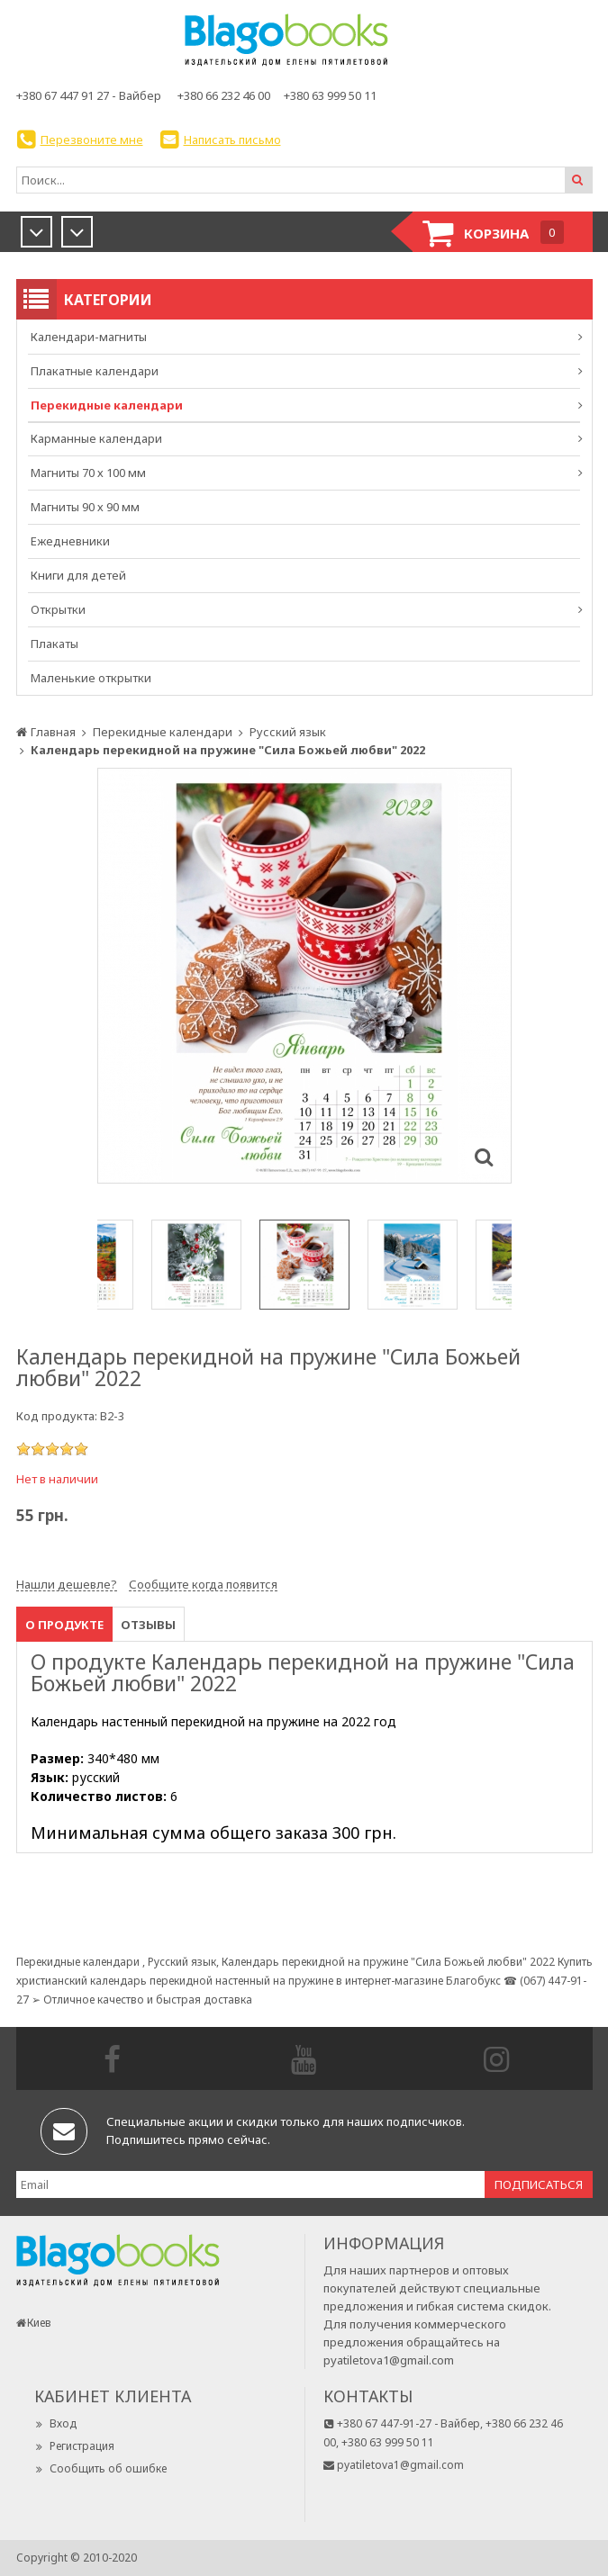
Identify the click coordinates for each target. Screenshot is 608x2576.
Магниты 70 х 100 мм (88, 472)
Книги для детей (78, 575)
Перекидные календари (107, 405)
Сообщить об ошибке (100, 2468)
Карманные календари (96, 438)
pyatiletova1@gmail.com (388, 2360)
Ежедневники (70, 541)
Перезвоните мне (92, 139)
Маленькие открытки (91, 678)
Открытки (58, 609)
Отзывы (148, 1625)
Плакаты (54, 643)
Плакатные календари (95, 371)
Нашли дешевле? (66, 1584)
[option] (304, 976)
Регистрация (74, 2446)
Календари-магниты (89, 337)
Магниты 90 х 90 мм (85, 507)
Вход (55, 2423)
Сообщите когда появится (203, 1584)
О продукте (64, 1625)
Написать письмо (232, 139)
